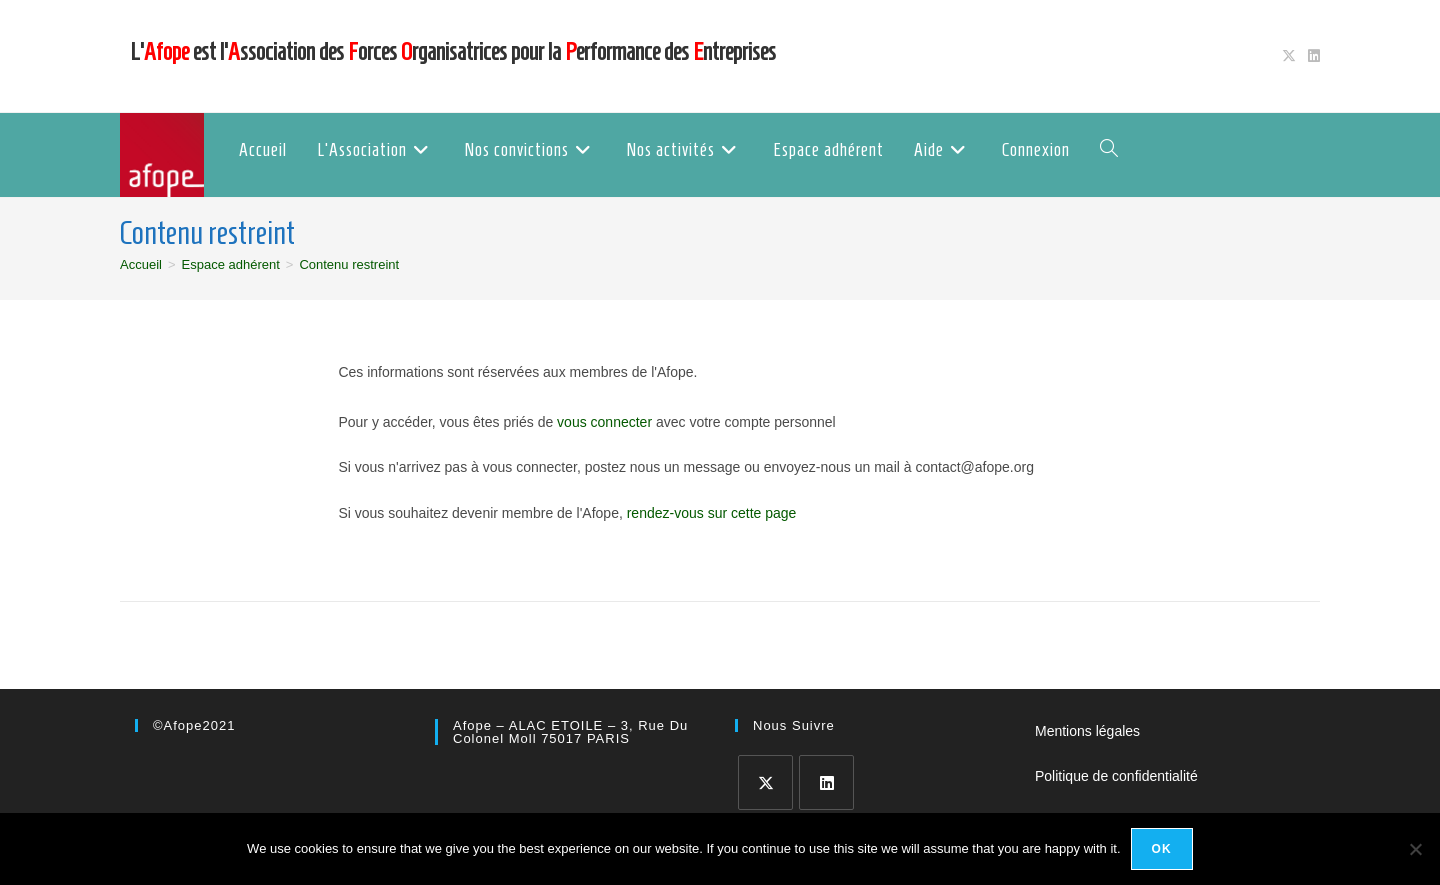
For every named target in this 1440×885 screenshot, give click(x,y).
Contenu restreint (349, 264)
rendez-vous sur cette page (712, 513)
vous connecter (604, 422)
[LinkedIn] (826, 782)
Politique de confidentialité (1116, 776)
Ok (1162, 849)
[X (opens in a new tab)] (1289, 56)
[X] (765, 782)
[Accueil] (141, 264)
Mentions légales (1087, 731)
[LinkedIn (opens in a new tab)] (1311, 56)
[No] (1415, 849)
